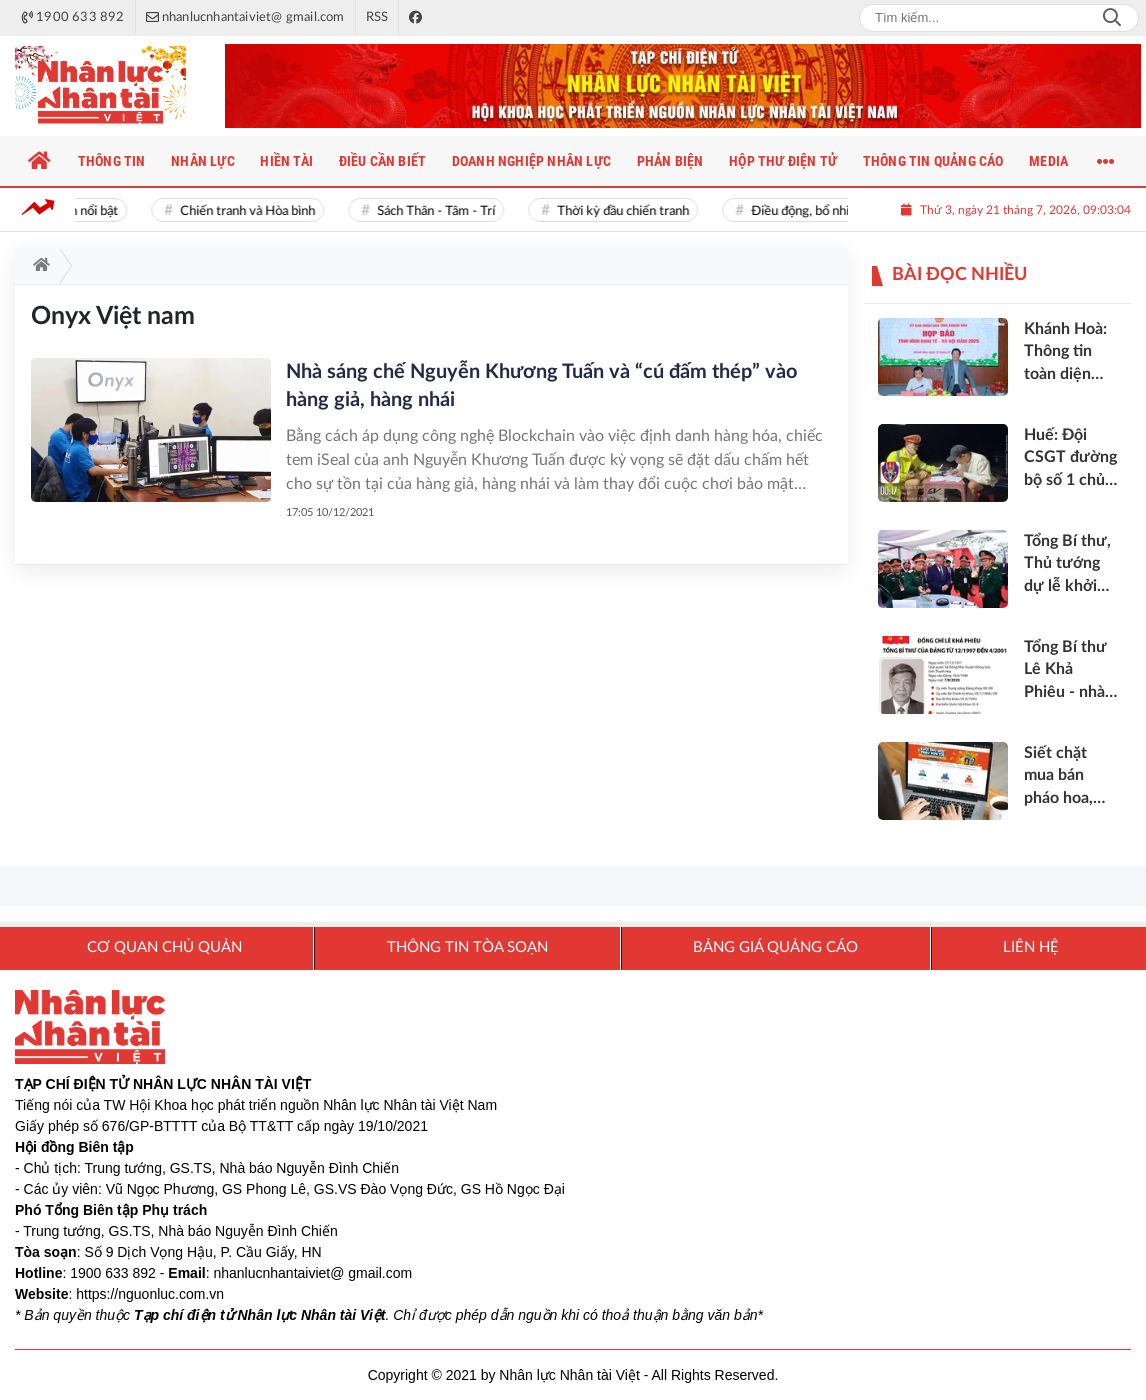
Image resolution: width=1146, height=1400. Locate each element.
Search (1112, 18)
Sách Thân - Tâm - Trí (440, 211)
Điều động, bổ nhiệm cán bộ (832, 211)
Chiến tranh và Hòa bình (251, 211)
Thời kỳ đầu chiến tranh (627, 211)
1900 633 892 (113, 1273)
